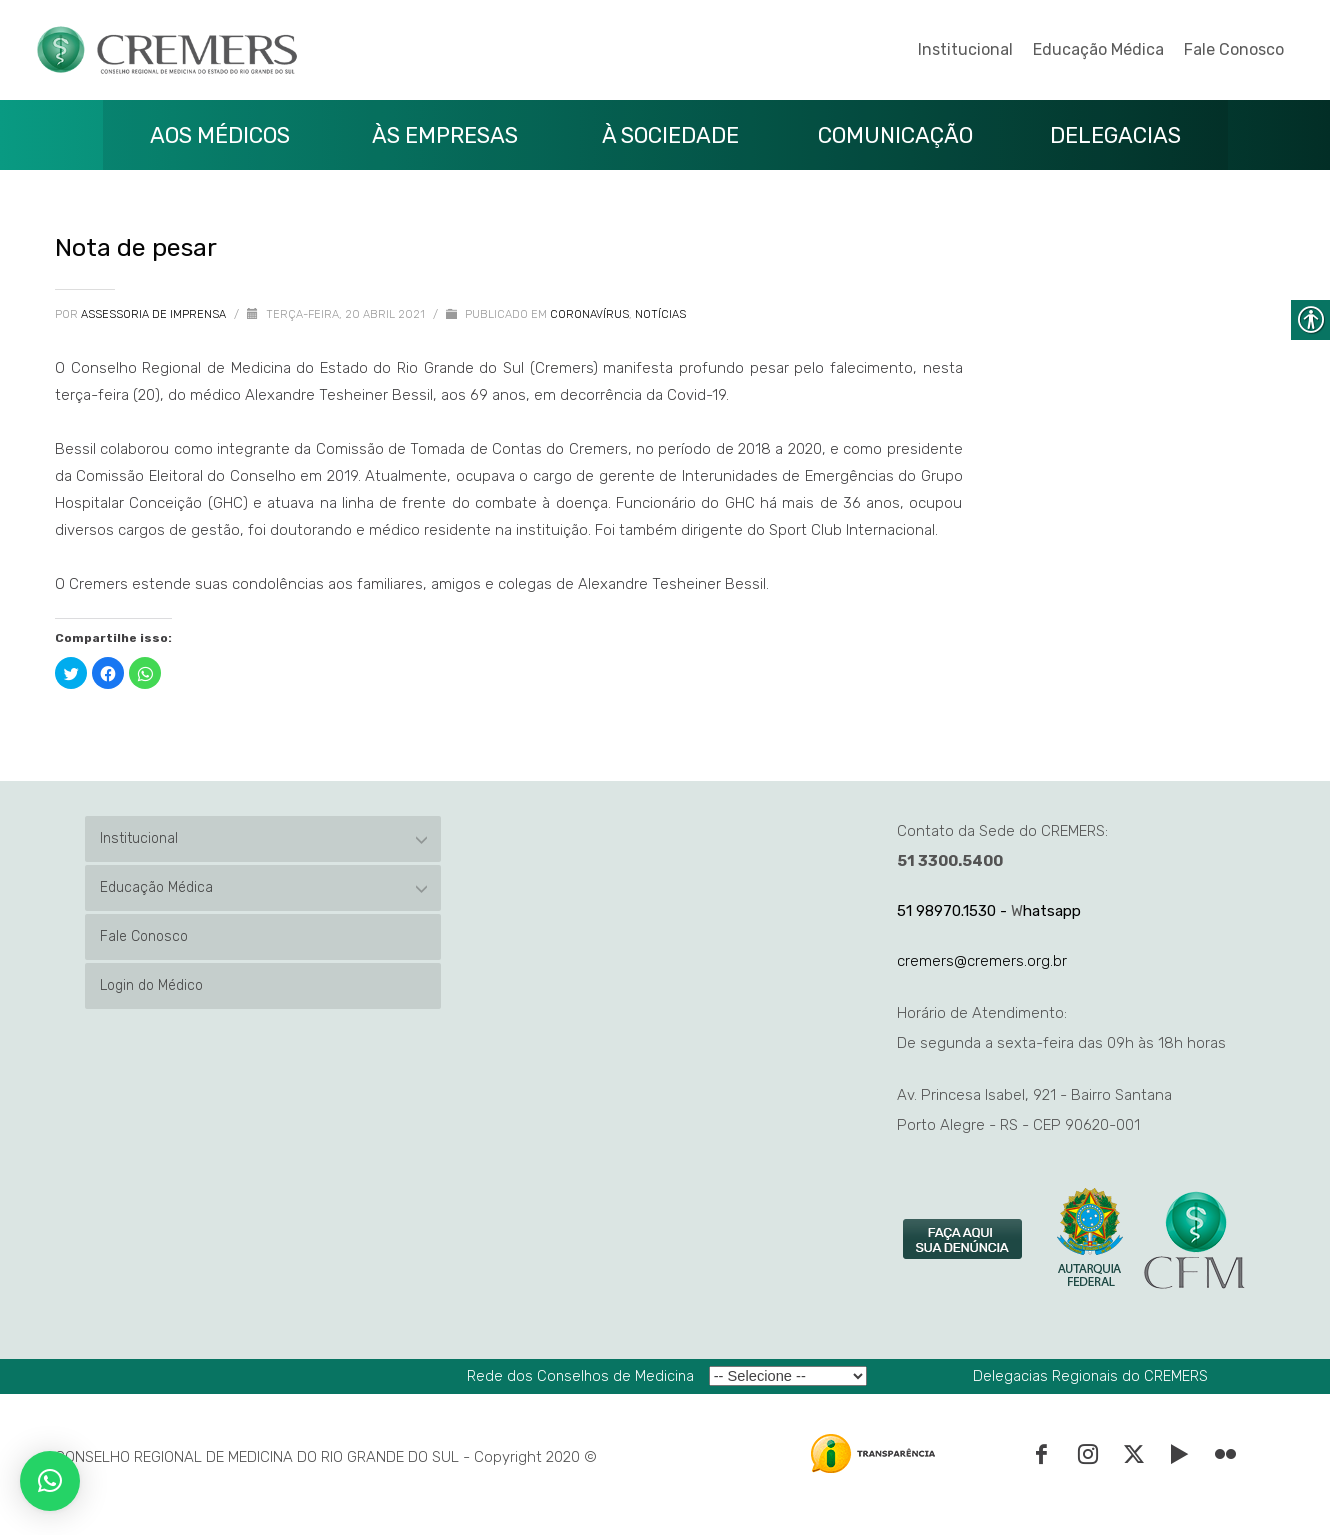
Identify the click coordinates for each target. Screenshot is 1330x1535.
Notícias (660, 314)
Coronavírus (589, 314)
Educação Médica (1098, 49)
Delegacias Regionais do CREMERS (1090, 1376)
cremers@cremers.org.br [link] (982, 961)
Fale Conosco (1234, 49)
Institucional (965, 49)
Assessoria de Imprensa (155, 314)
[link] (964, 1240)
